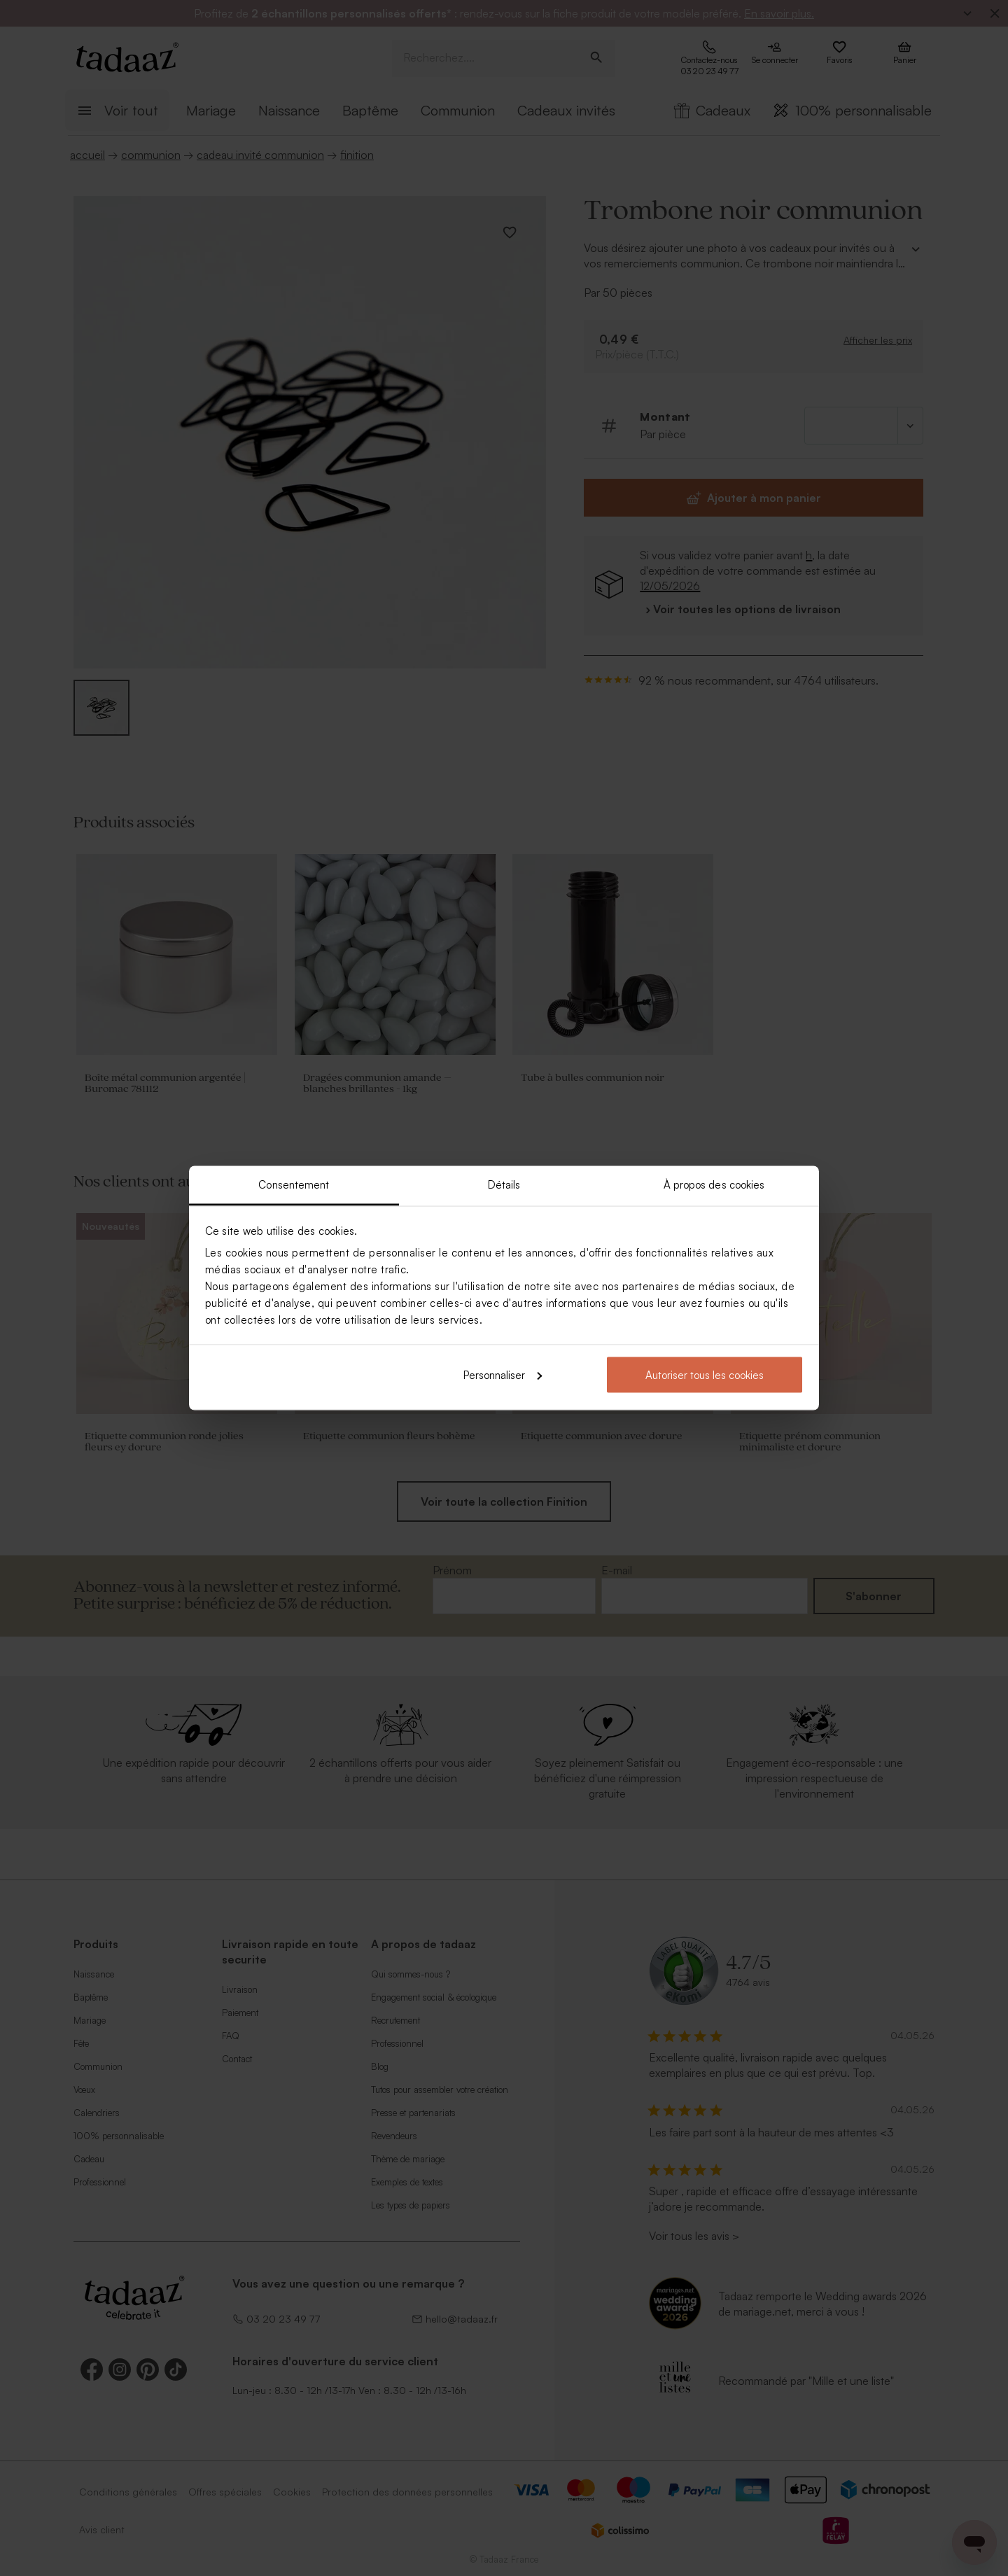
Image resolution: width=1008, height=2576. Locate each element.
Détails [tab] (504, 1184)
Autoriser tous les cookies (704, 1374)
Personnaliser (502, 1374)
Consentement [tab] (293, 1184)
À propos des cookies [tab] (714, 1184)
